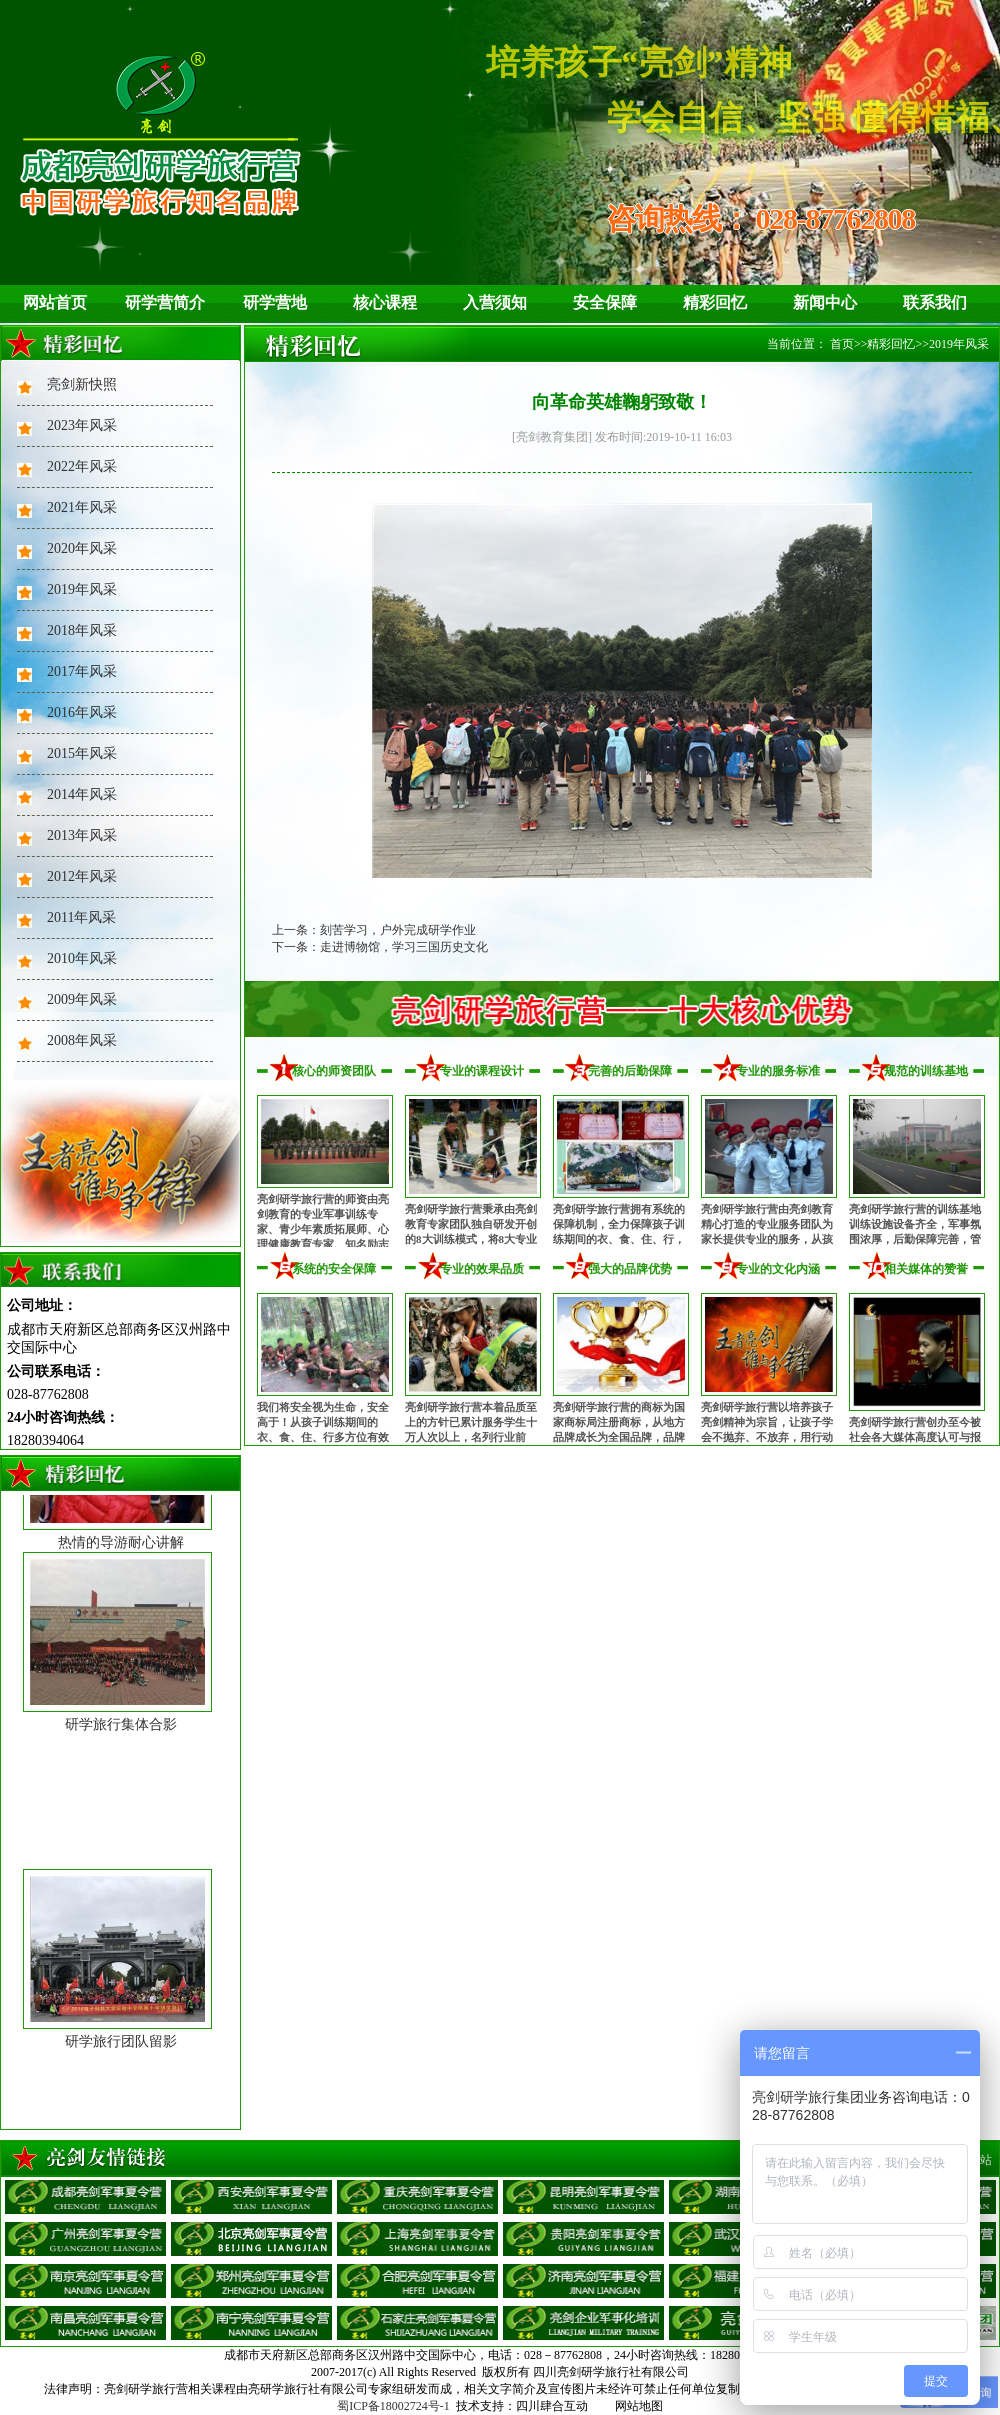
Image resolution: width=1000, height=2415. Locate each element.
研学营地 (275, 302)
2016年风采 (82, 712)
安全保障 (605, 302)
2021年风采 (82, 507)
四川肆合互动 (552, 2406)
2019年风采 (82, 589)
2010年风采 (82, 958)
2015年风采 (82, 753)
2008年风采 (82, 1040)
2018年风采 (82, 630)
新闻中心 (825, 302)
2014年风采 (82, 794)
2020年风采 (82, 548)
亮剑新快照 (82, 384)
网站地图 (639, 2406)
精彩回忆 (715, 302)
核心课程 (385, 302)
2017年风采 (82, 671)
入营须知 (495, 302)
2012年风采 (82, 876)
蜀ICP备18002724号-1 (393, 2406)
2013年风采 (82, 835)
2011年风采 (81, 917)
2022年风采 (82, 466)
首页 (842, 344)
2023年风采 (82, 425)
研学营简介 (165, 302)
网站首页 (55, 302)
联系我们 (935, 302)
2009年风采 (82, 999)
